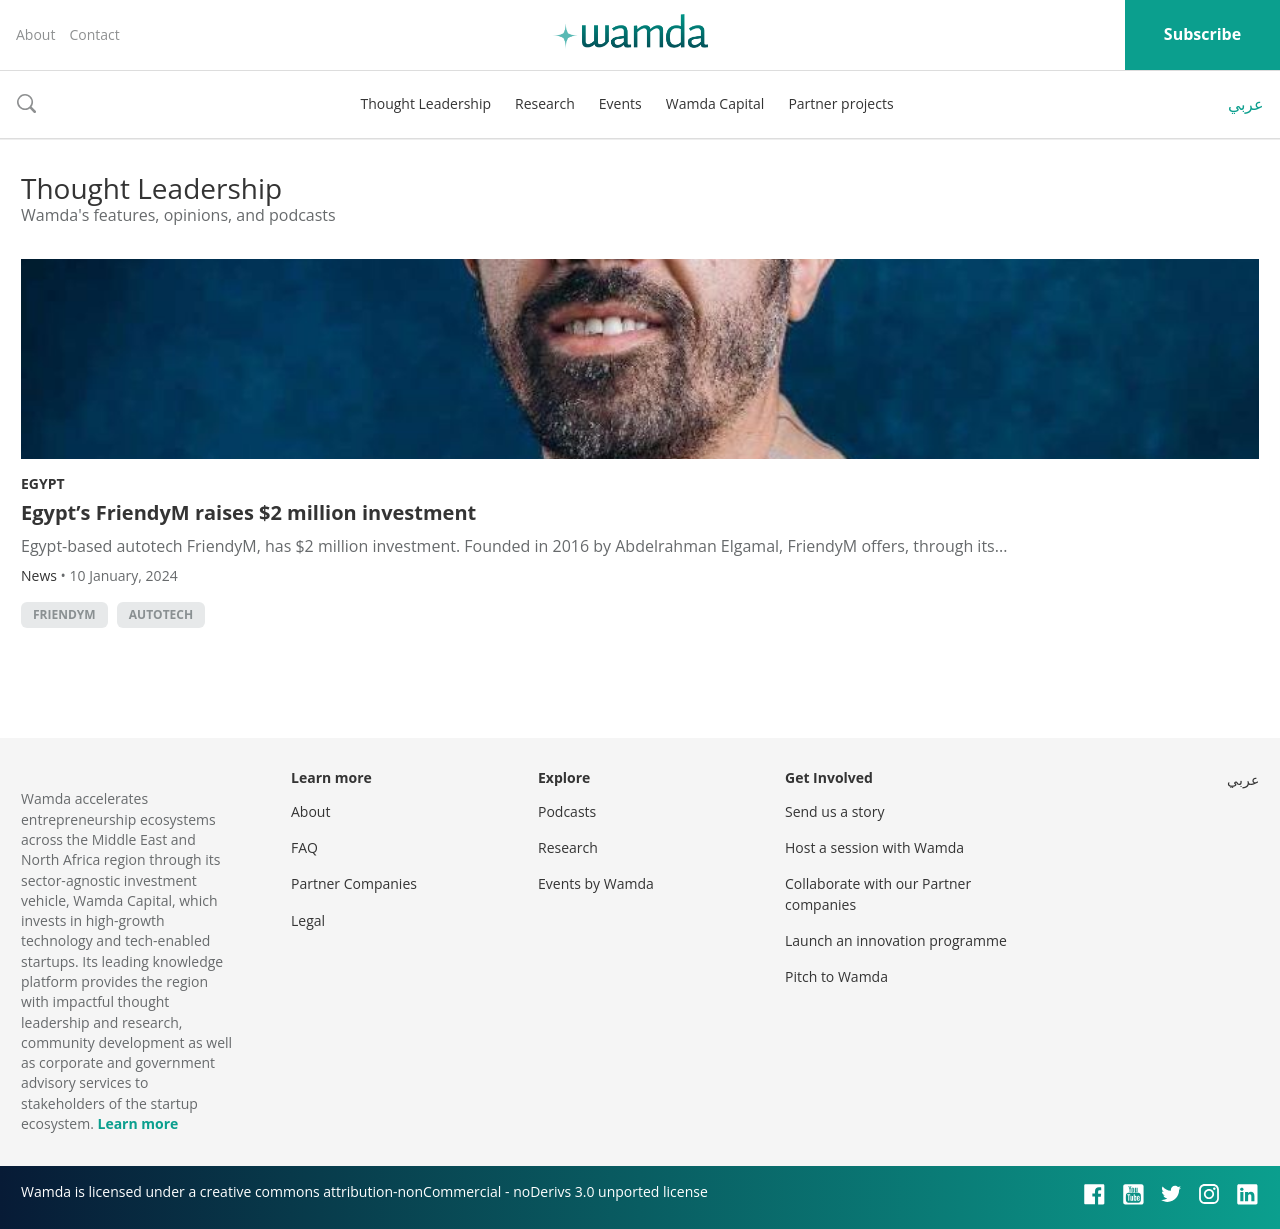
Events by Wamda (596, 883)
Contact (94, 34)
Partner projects (840, 103)
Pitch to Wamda (836, 976)
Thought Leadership (425, 103)
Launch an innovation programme (896, 940)
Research (545, 103)
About (35, 34)
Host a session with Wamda (874, 847)
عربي (1246, 104)
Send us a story (834, 811)
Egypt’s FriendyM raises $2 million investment (248, 512)
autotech (161, 614)
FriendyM (64, 614)
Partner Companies (354, 883)
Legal (308, 920)
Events (620, 103)
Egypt (43, 483)
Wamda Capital (715, 103)
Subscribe (1202, 34)
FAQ (304, 847)
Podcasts (567, 811)
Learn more (137, 1123)
